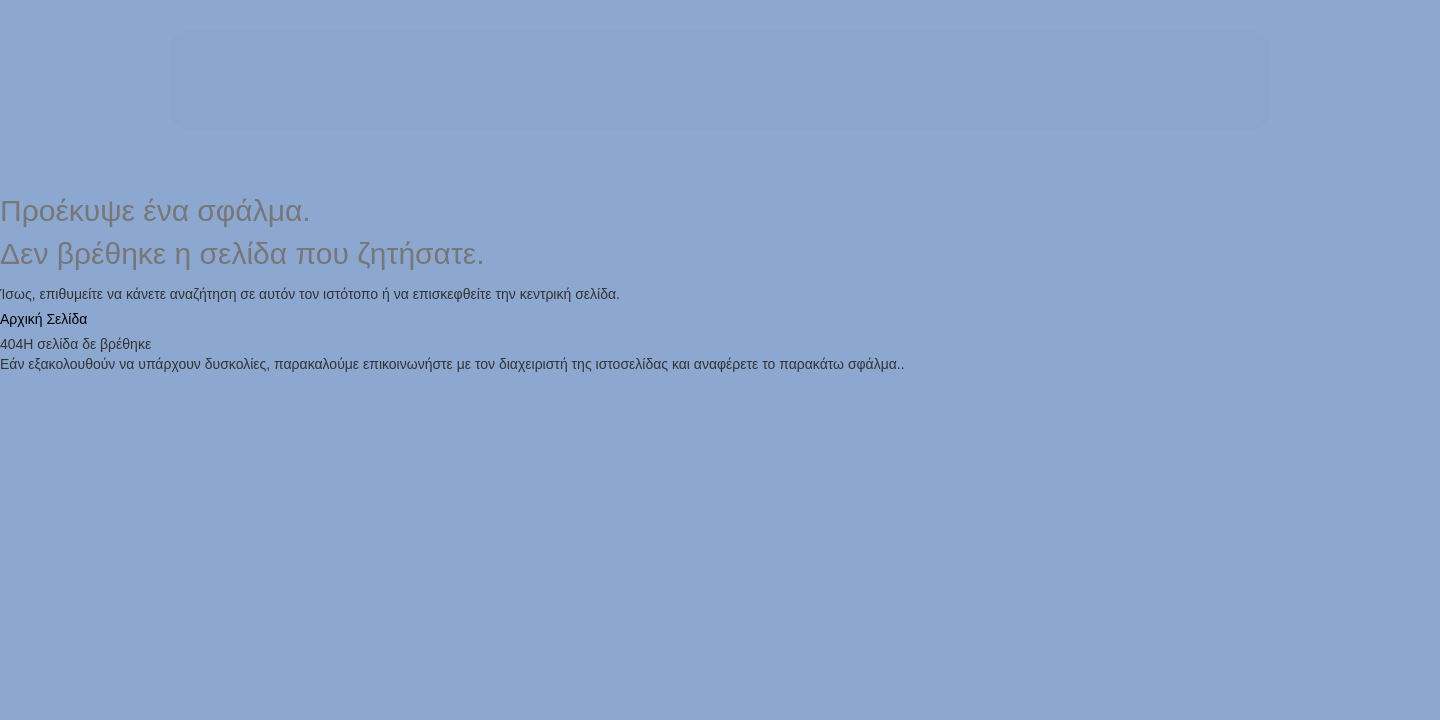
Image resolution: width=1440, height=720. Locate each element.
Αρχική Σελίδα (43, 319)
